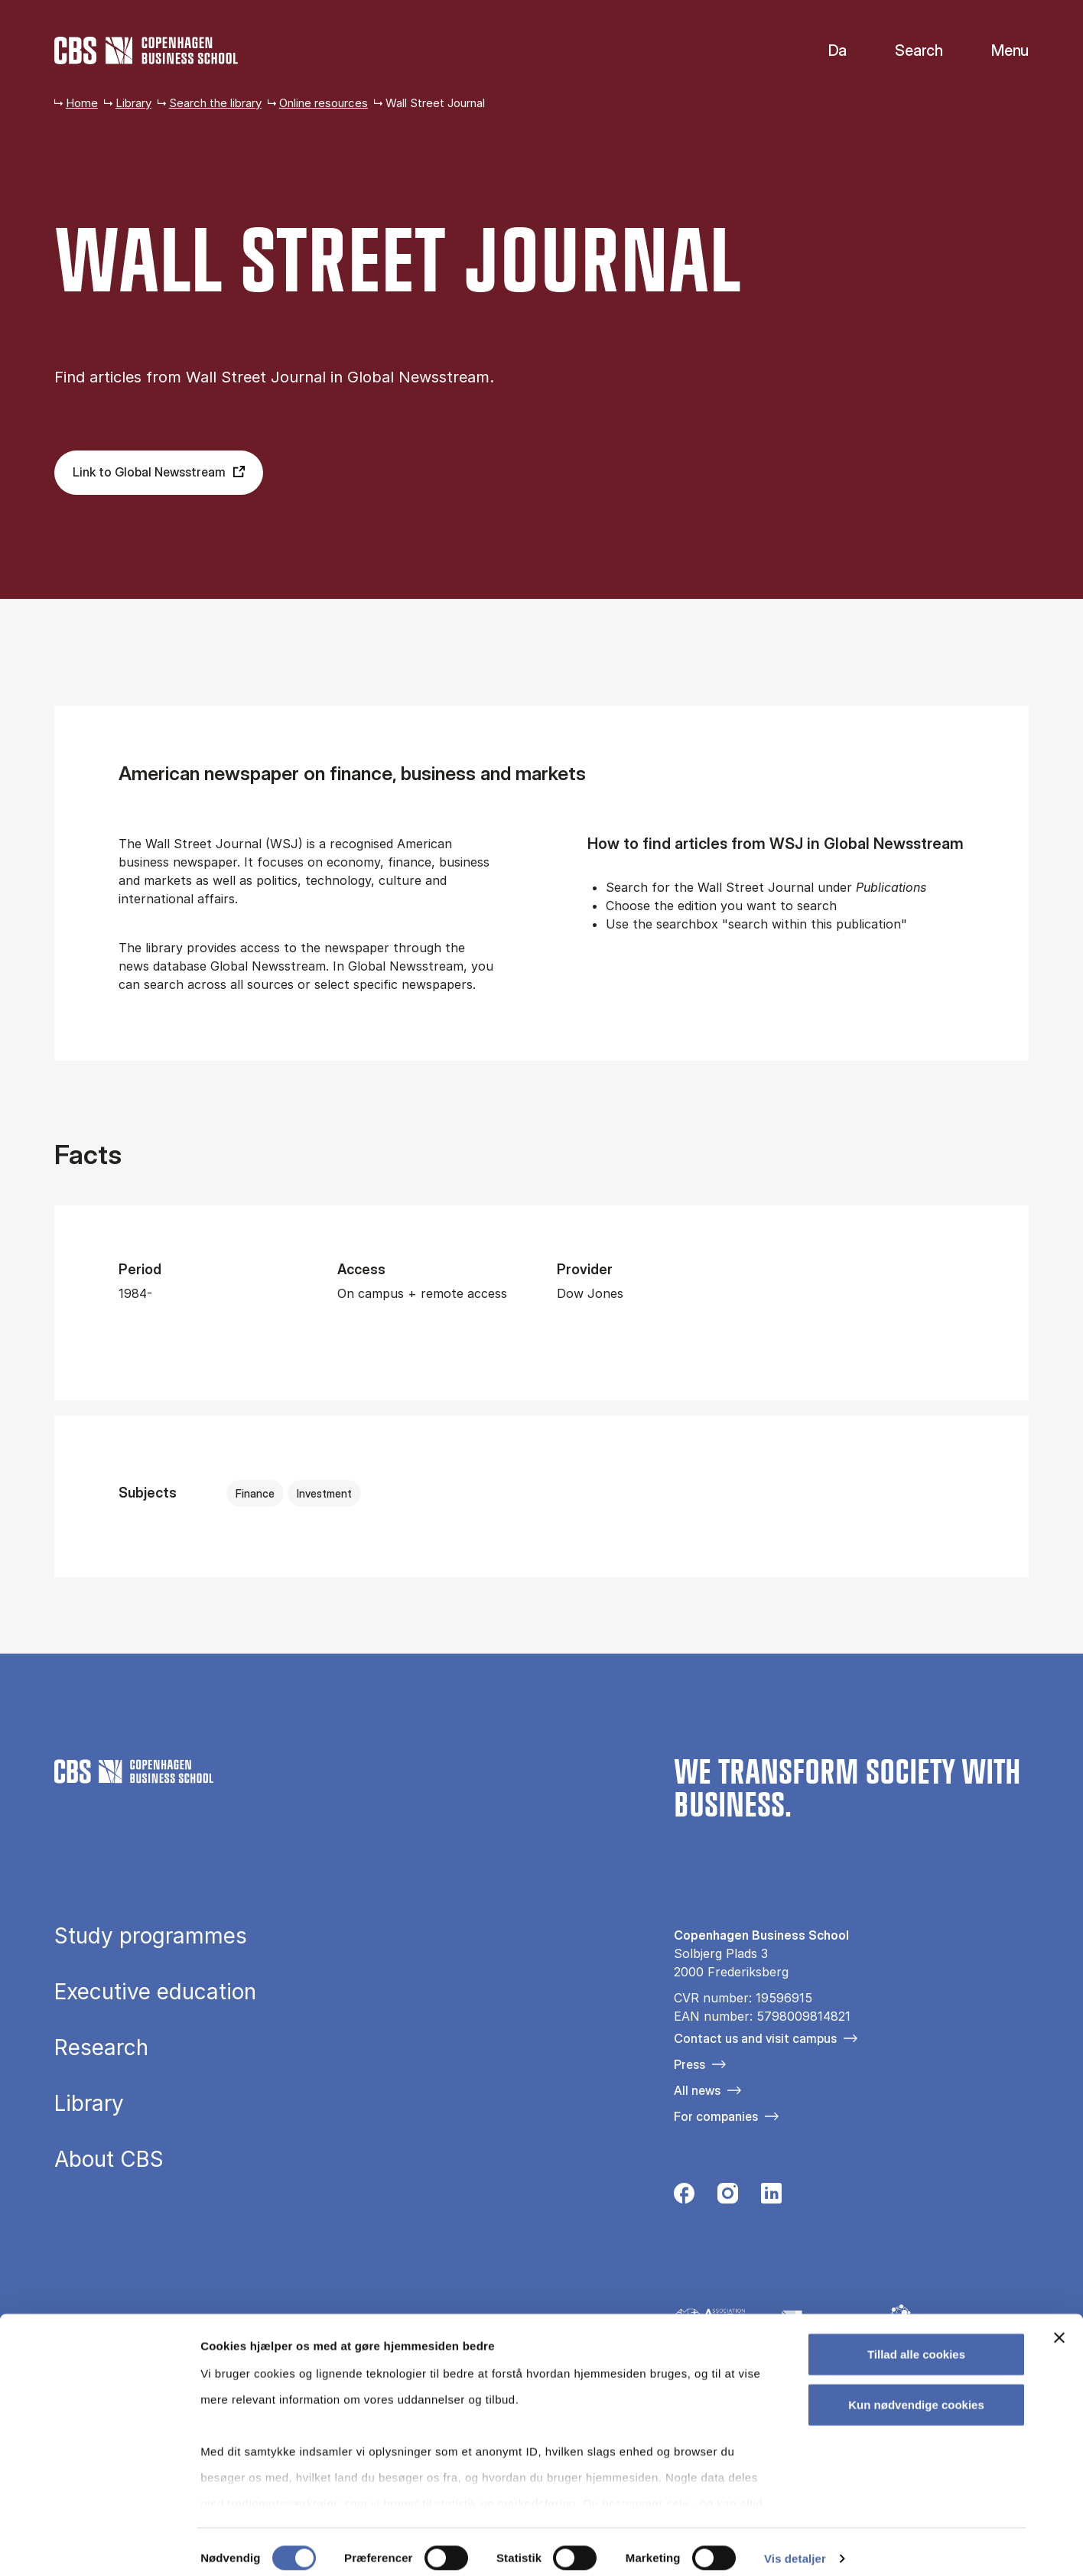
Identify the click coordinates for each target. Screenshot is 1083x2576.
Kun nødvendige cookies (916, 2392)
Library (133, 103)
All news (697, 2090)
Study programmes (150, 1936)
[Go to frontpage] (146, 50)
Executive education (155, 1992)
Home (82, 103)
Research (101, 2048)
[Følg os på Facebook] (684, 2198)
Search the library (215, 103)
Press (689, 2064)
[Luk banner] (1059, 2326)
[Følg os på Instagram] (727, 2198)
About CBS (109, 2160)
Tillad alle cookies (916, 2342)
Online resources (323, 103)
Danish (825, 51)
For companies (716, 2116)
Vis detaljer (795, 2545)
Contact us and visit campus (755, 2038)
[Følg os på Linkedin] (771, 2198)
